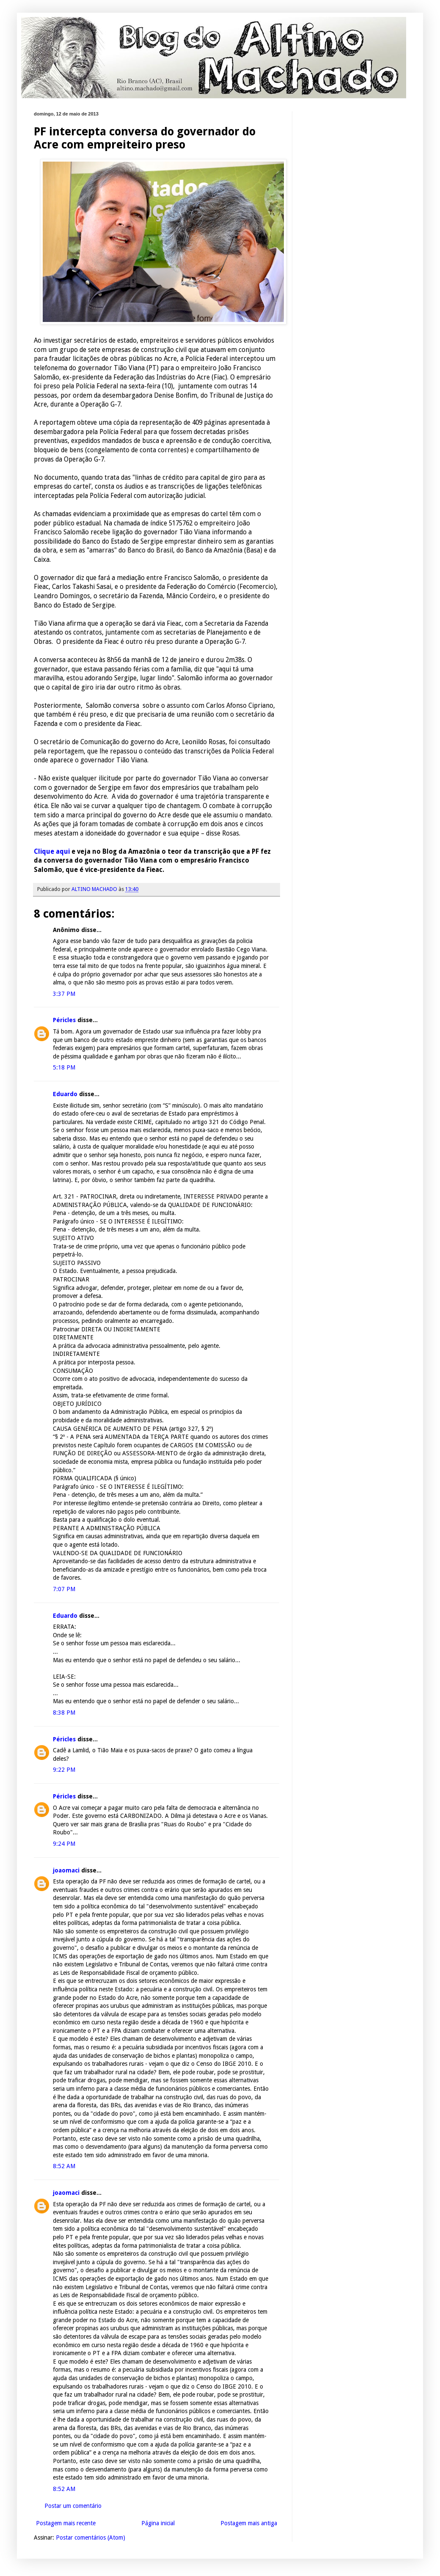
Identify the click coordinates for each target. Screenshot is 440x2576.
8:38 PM (64, 1712)
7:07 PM (64, 1589)
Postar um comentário (73, 2505)
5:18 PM (64, 1067)
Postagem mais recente (66, 2523)
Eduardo (65, 1094)
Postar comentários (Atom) (90, 2537)
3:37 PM (64, 993)
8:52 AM (64, 2166)
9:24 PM (64, 1843)
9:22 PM (64, 1769)
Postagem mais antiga (248, 2523)
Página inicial (158, 2523)
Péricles (64, 1020)
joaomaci (66, 1870)
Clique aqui (52, 851)
